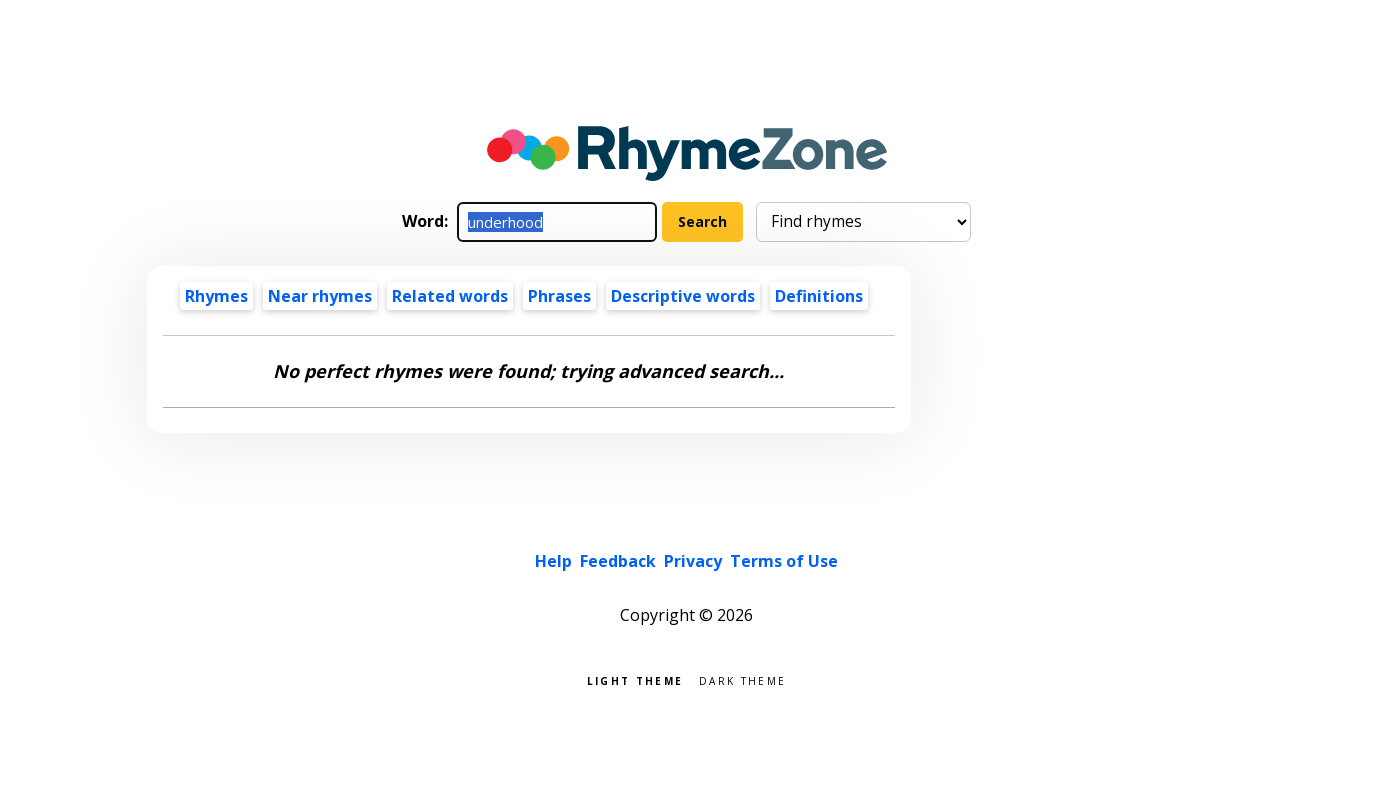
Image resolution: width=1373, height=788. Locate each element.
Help (553, 561)
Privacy (693, 561)
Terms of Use (784, 561)
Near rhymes (320, 296)
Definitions (819, 296)
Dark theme (742, 679)
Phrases (559, 296)
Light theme (635, 679)
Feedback (618, 561)
